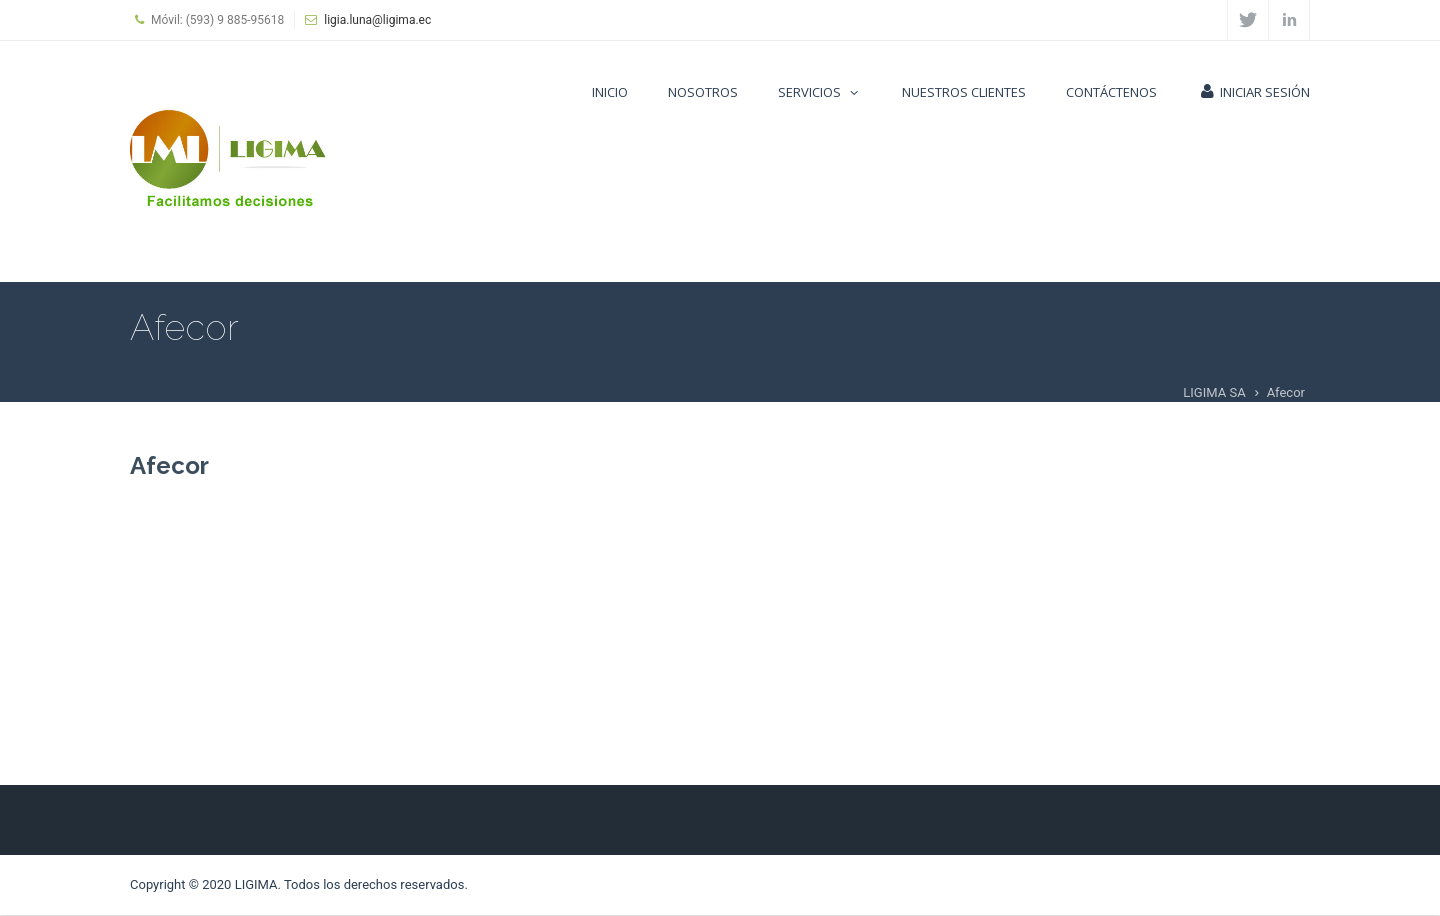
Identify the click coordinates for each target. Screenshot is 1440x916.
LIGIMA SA (1214, 392)
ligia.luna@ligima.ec (377, 20)
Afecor (169, 465)
